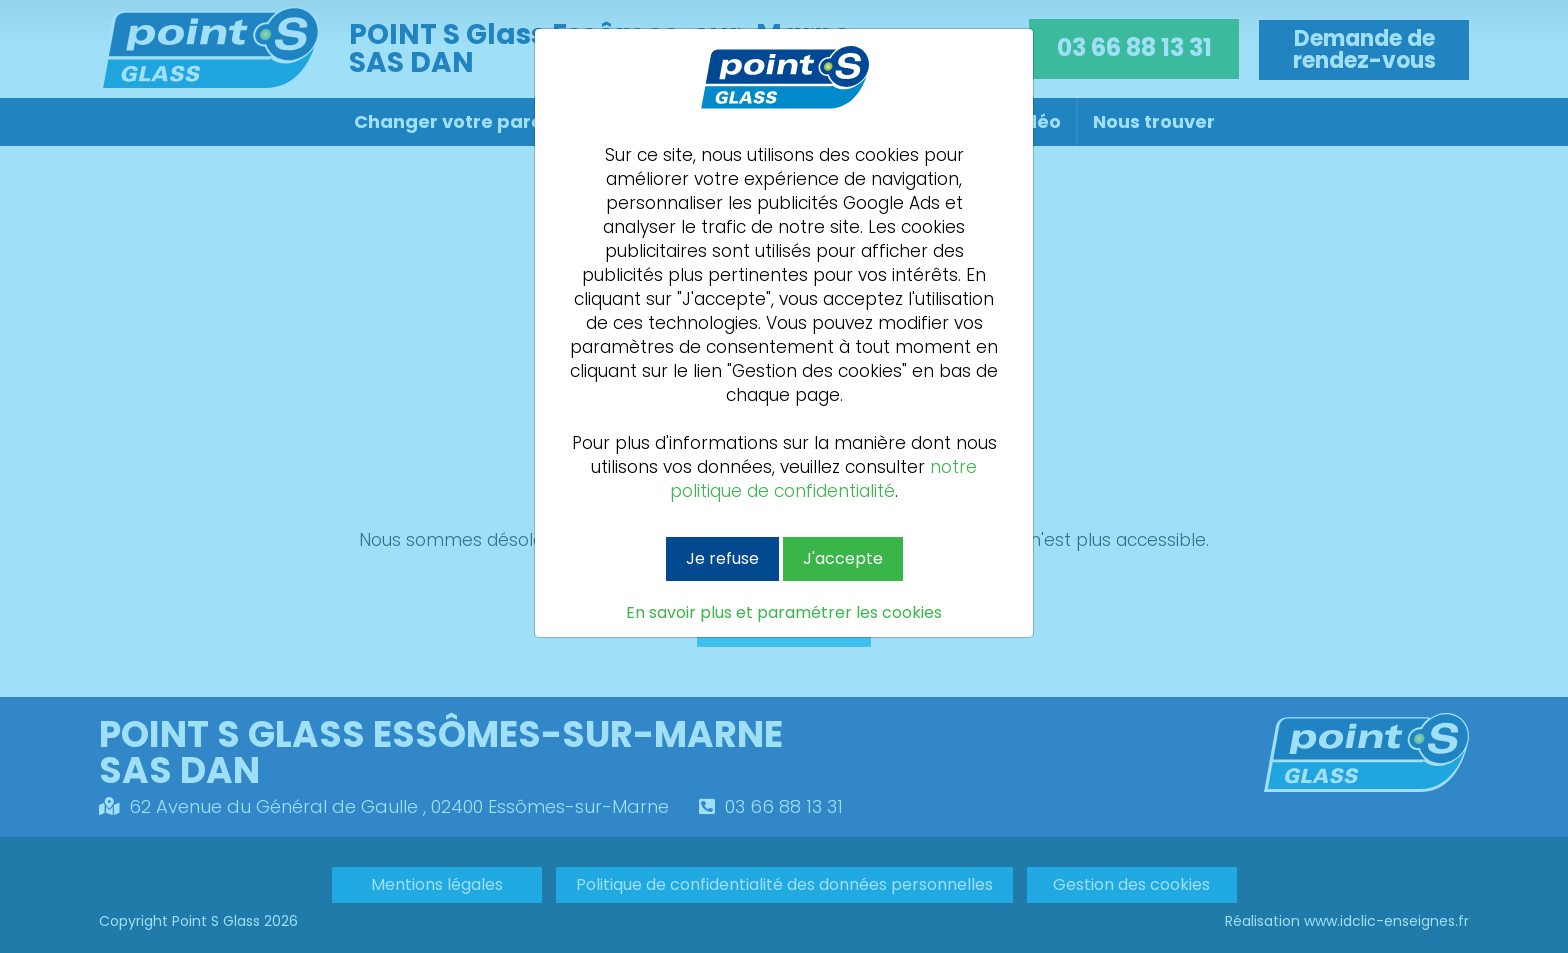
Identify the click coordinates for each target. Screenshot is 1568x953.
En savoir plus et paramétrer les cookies (784, 613)
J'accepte (843, 558)
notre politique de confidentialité (823, 479)
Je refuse (722, 558)
